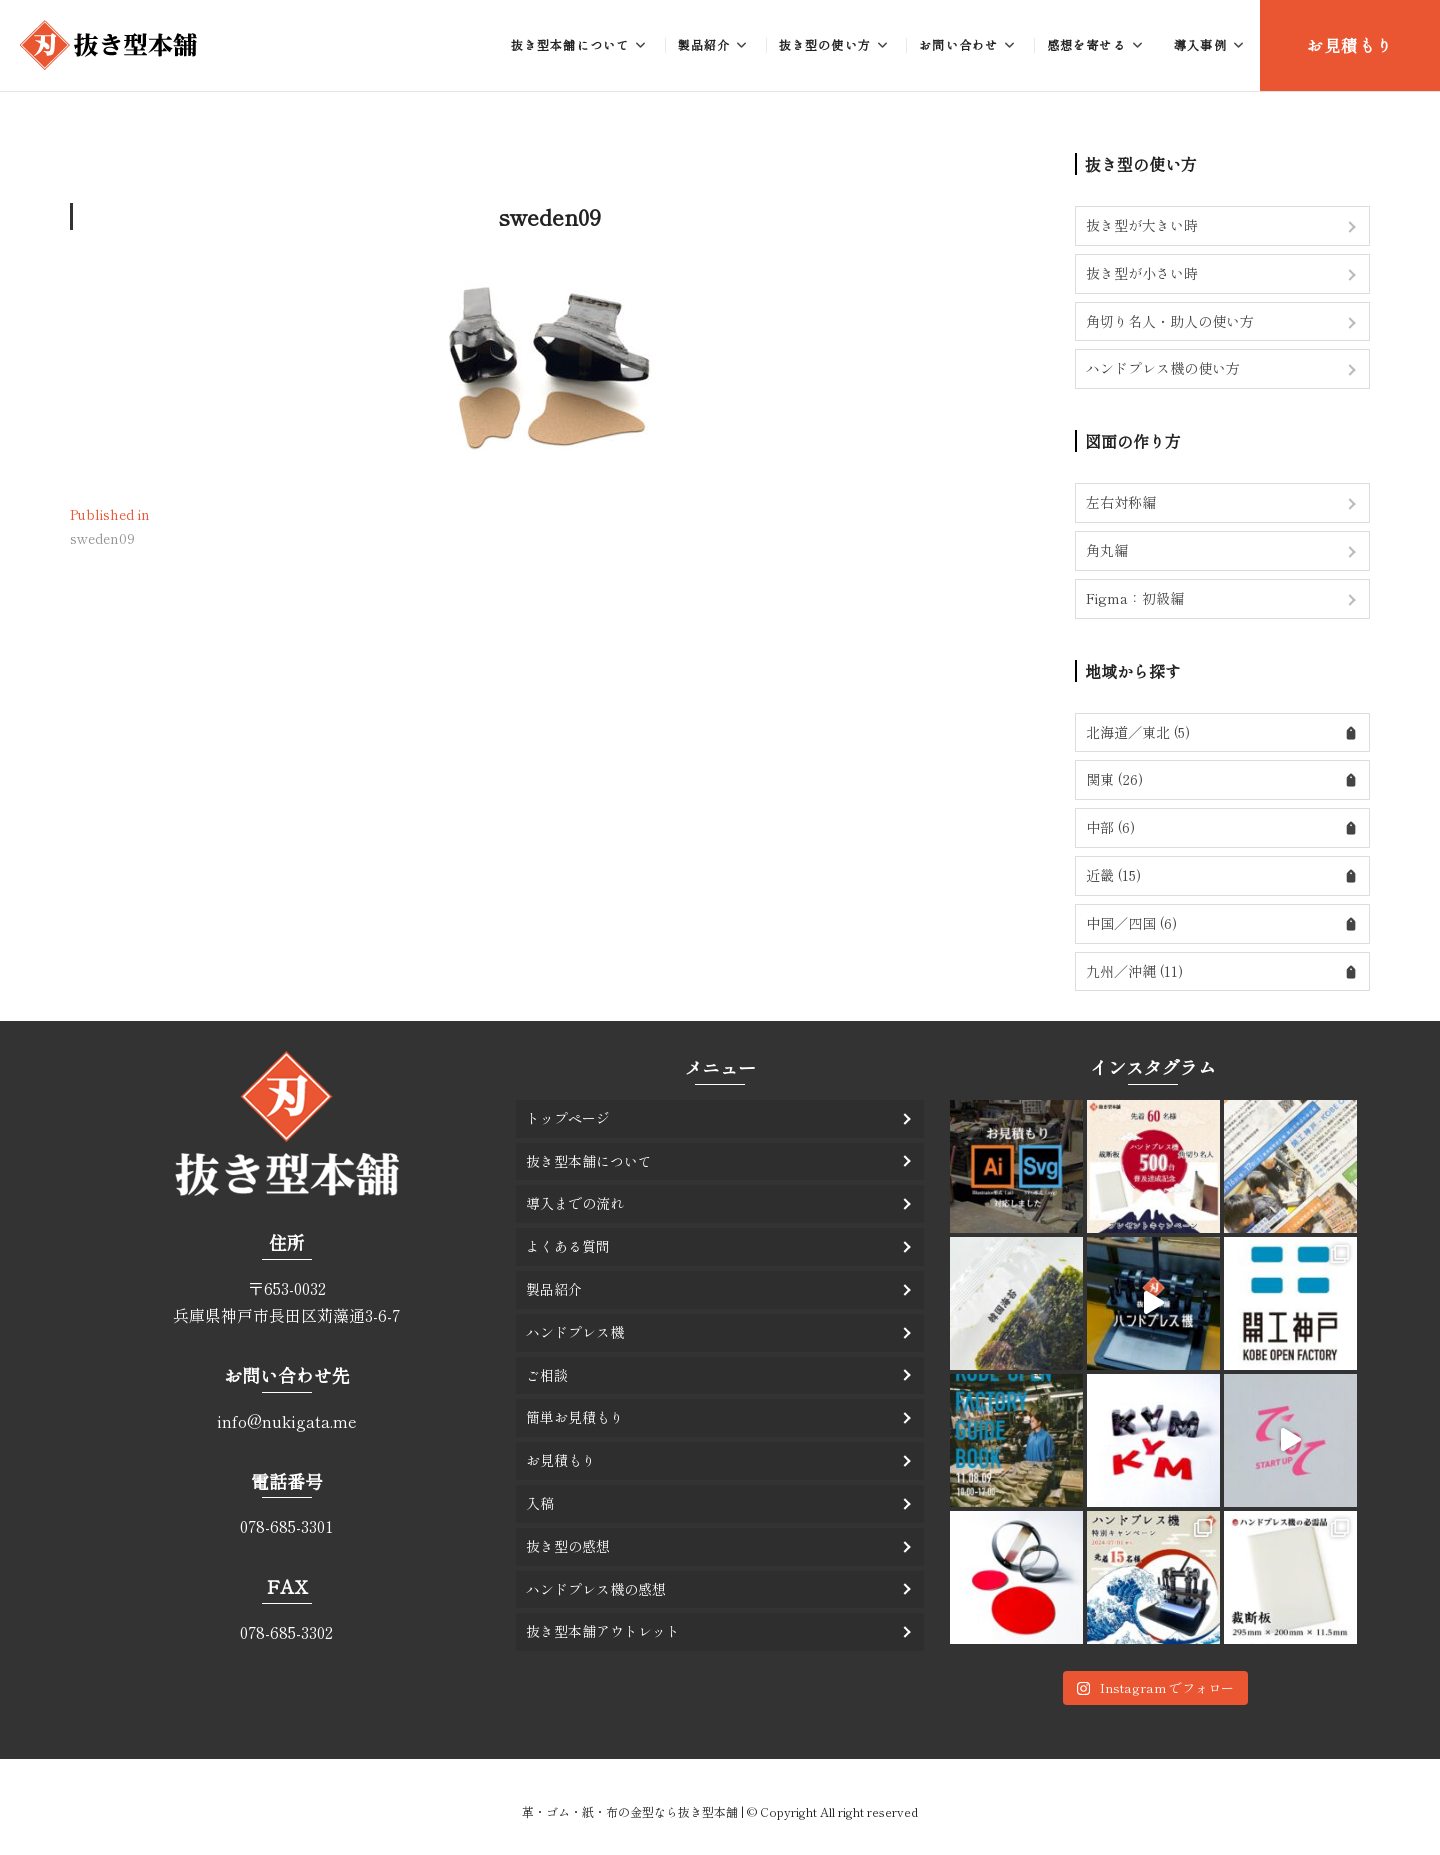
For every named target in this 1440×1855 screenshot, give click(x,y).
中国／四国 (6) (1131, 923)
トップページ (568, 1118)
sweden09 (549, 216)
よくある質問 (568, 1246)
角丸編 (1107, 550)
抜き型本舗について (570, 44)
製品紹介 (704, 44)
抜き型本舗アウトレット (603, 1631)
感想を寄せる (1086, 44)
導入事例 (1200, 44)
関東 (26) (1114, 779)
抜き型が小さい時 (1142, 273)
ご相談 (547, 1375)
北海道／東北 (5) (1138, 732)
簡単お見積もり (575, 1417)
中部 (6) (1110, 827)
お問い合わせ (958, 44)
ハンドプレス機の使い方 (1163, 368)
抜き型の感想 (568, 1546)
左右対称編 (1121, 502)
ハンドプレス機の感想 (596, 1589)
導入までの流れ (575, 1203)
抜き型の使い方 (825, 44)
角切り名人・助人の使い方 (1170, 321)
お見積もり (1350, 45)
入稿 (540, 1503)
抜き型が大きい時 (1142, 225)
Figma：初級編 (1135, 598)
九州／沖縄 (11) (1134, 971)
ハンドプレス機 (575, 1332)
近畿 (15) (1113, 875)
